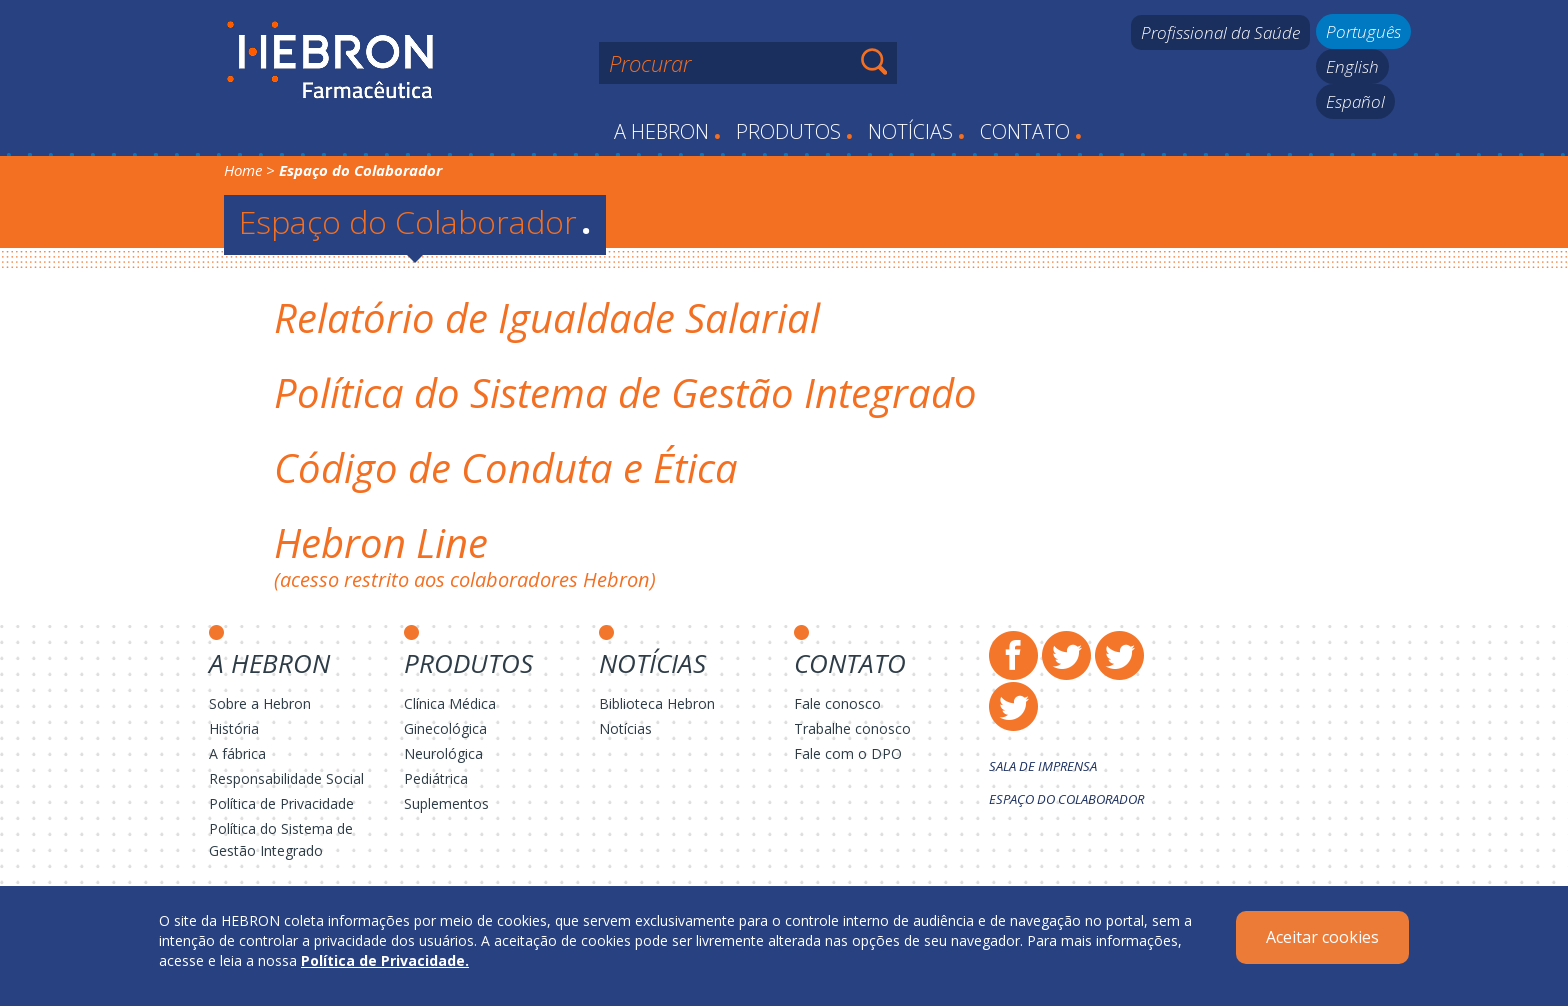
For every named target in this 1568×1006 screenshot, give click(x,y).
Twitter (1066, 655)
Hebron (330, 61)
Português (1363, 31)
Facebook (1013, 655)
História (234, 728)
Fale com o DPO (848, 753)
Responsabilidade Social (286, 778)
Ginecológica (445, 728)
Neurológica (443, 753)
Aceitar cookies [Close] (1322, 937)
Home (243, 170)
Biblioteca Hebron (657, 703)
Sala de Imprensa (1043, 766)
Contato (1031, 131)
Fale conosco (837, 703)
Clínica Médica (450, 703)
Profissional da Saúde (1220, 32)
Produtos (794, 131)
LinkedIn (1013, 706)
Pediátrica (436, 778)
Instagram (1119, 655)
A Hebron (667, 131)
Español (1355, 101)
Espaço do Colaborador (415, 221)
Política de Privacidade (281, 803)
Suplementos (446, 803)
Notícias (916, 131)
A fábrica (237, 753)
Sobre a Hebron (260, 703)
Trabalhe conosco (852, 728)
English (1352, 66)
